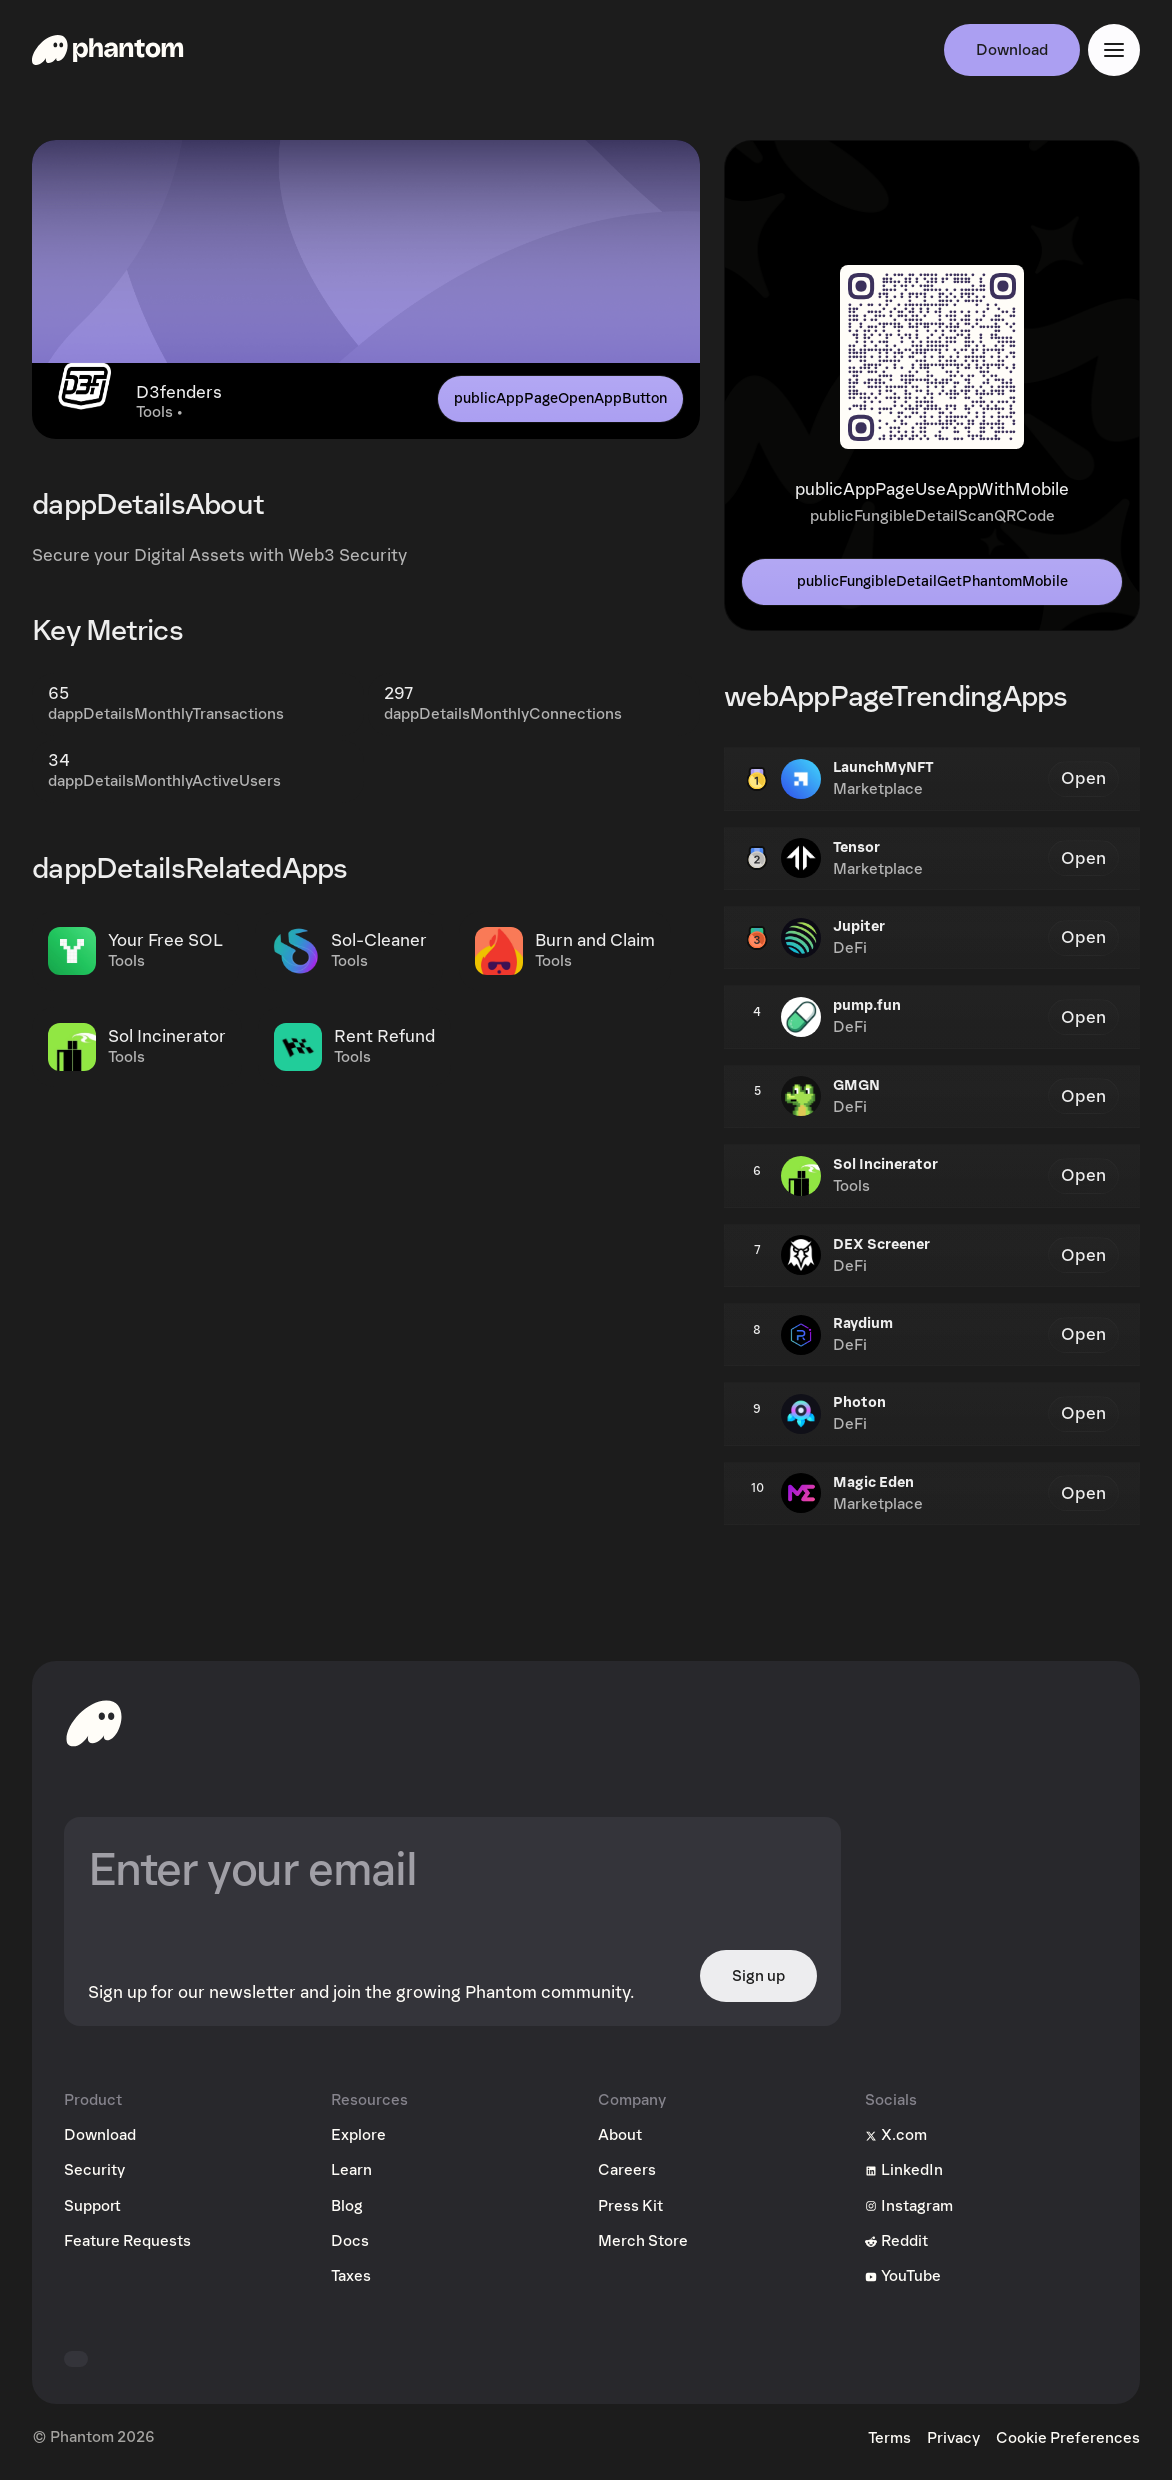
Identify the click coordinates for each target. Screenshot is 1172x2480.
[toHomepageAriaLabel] (94, 1723)
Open (1083, 778)
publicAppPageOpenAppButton (560, 398)
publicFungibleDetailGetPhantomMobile (932, 581)
